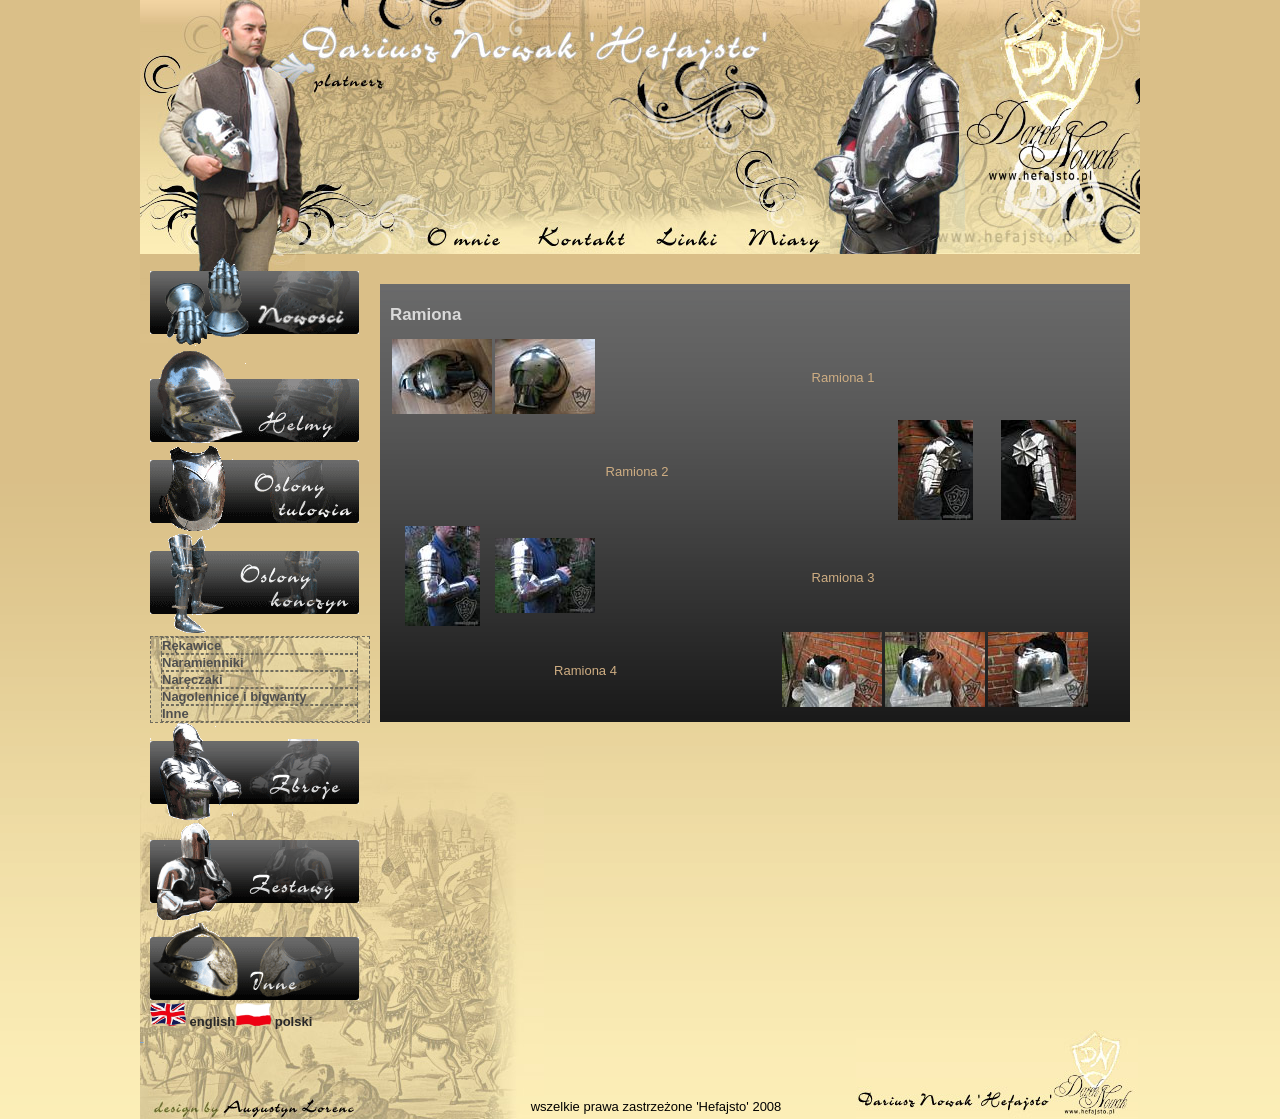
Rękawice (191, 645)
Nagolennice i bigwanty (234, 696)
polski (273, 1021)
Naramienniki (203, 662)
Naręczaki (192, 679)
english (192, 1021)
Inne (175, 713)
